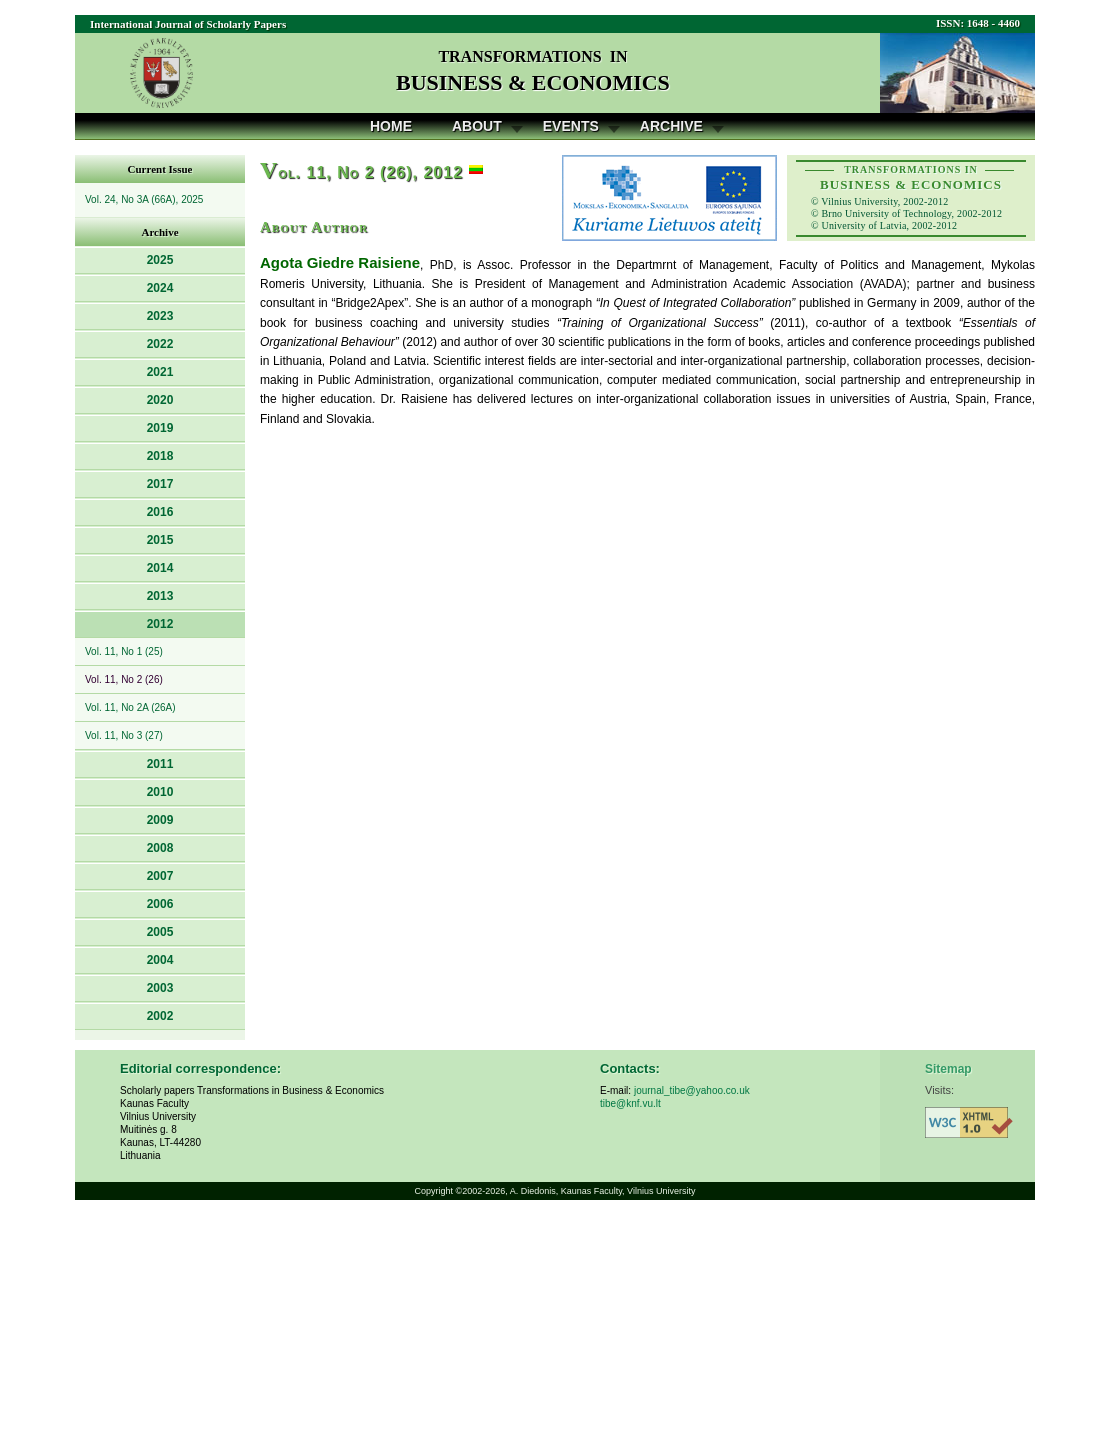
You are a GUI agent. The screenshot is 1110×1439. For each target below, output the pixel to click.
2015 (160, 540)
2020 (160, 400)
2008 (160, 848)
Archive (671, 126)
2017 (160, 484)
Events (571, 126)
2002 (160, 1016)
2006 (160, 904)
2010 (160, 792)
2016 (160, 512)
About (477, 126)
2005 (160, 932)
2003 (160, 988)
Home (391, 126)
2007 (160, 876)
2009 (160, 820)
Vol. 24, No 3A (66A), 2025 (144, 199)
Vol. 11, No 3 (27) (124, 735)
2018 (160, 456)
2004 (160, 960)
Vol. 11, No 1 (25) (124, 651)
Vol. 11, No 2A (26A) (130, 707)
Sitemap (948, 1069)
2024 (160, 288)
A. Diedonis (533, 1191)
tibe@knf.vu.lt (630, 1103)
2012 (160, 624)
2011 (160, 764)
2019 (160, 428)
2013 (160, 596)
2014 (160, 568)
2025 (160, 260)
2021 (160, 372)
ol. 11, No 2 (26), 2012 (361, 172)
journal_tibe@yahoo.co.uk (692, 1090)
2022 (160, 344)
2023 (160, 316)
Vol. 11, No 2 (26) (124, 679)
